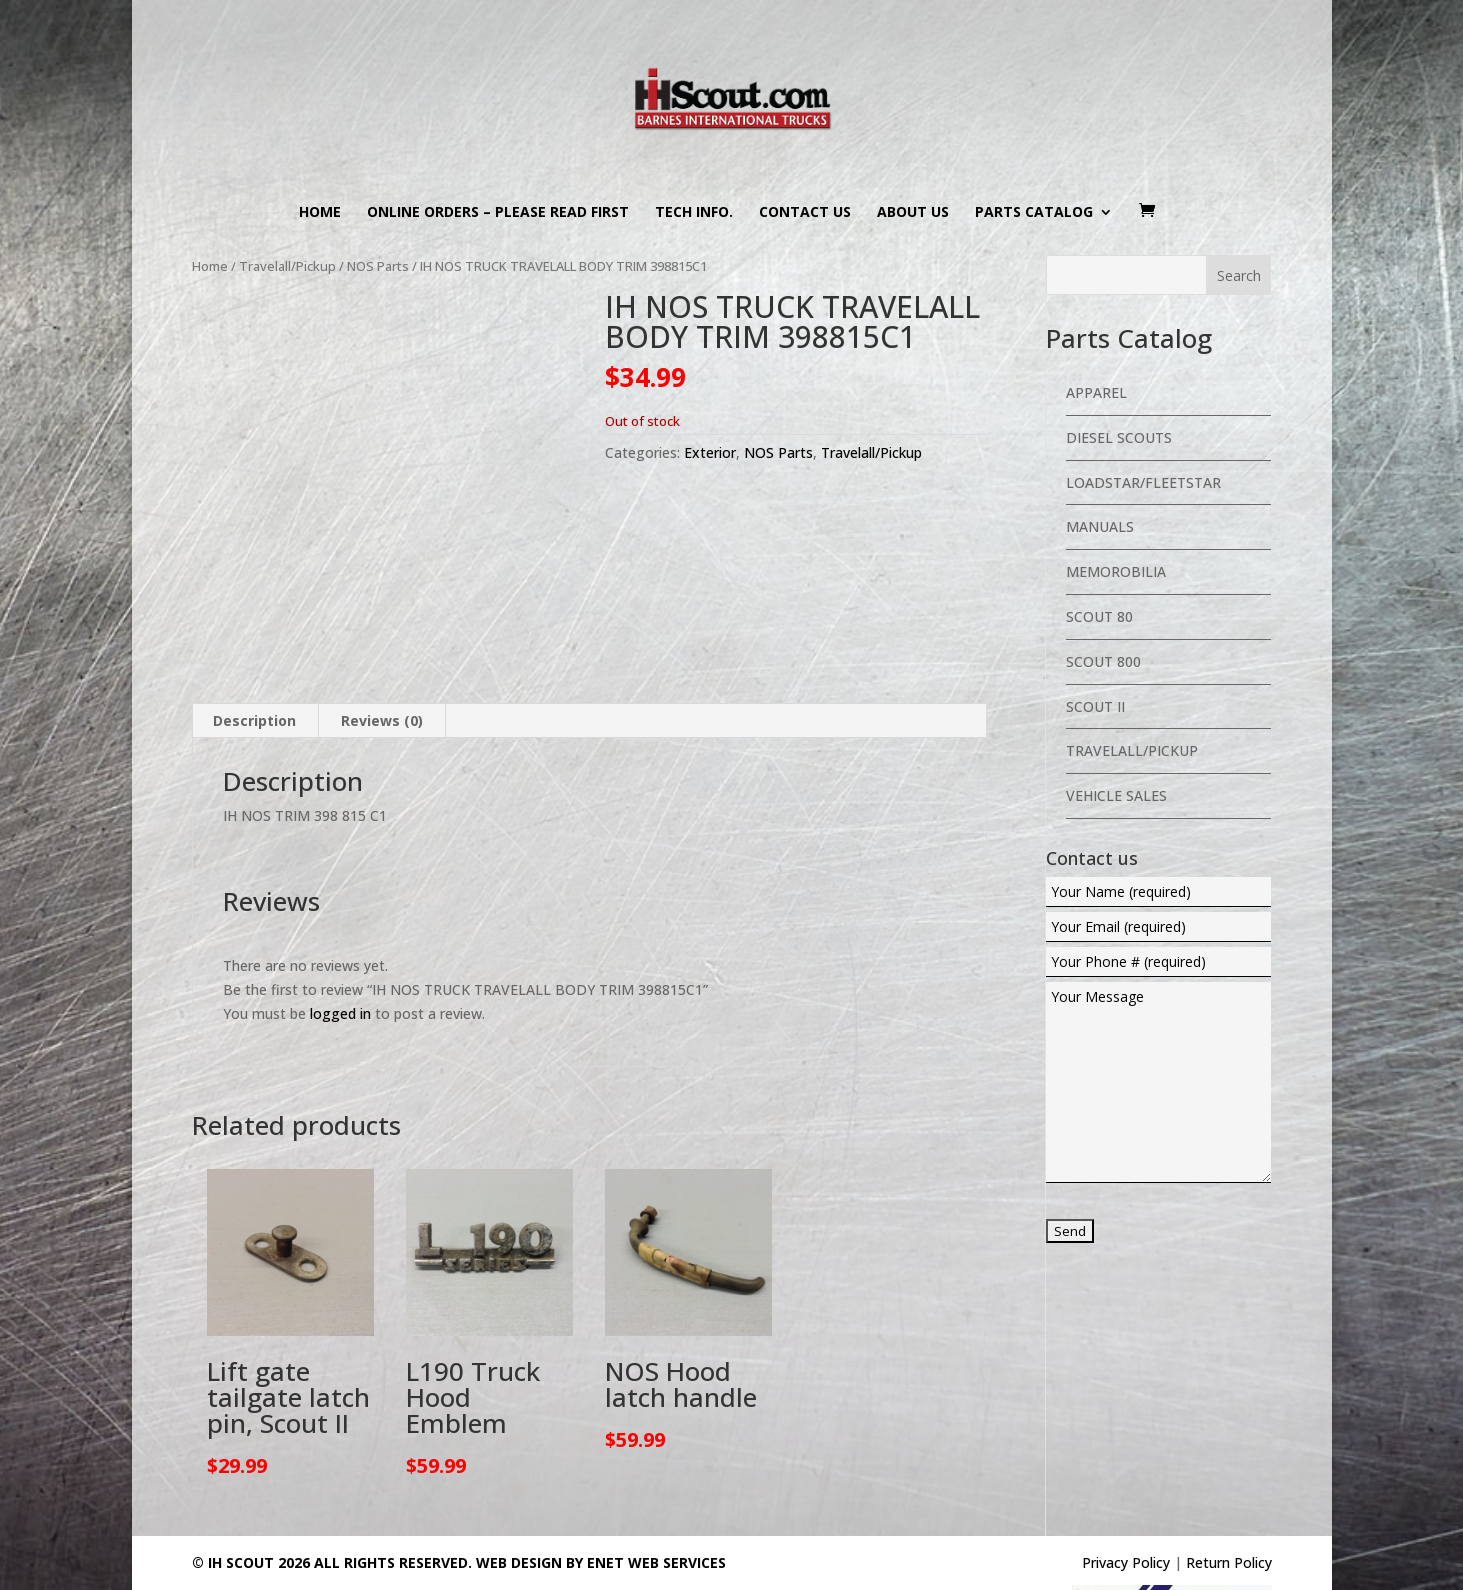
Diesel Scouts (1119, 437)
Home (320, 213)
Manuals (1100, 526)
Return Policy (1229, 1466)
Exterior (710, 452)
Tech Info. (694, 213)
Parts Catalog (1034, 213)
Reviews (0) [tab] (382, 624)
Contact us (805, 213)
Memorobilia (1116, 571)
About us (913, 213)
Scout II (1095, 706)
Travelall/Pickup (287, 266)
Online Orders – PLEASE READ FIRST (498, 213)
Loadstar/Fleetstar (1143, 482)
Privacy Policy (1126, 1466)
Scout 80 (1099, 616)
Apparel (1096, 392)
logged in (340, 916)
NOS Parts (378, 266)
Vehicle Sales (1116, 795)
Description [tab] (254, 624)
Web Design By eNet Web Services (601, 1466)
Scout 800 (1103, 661)
